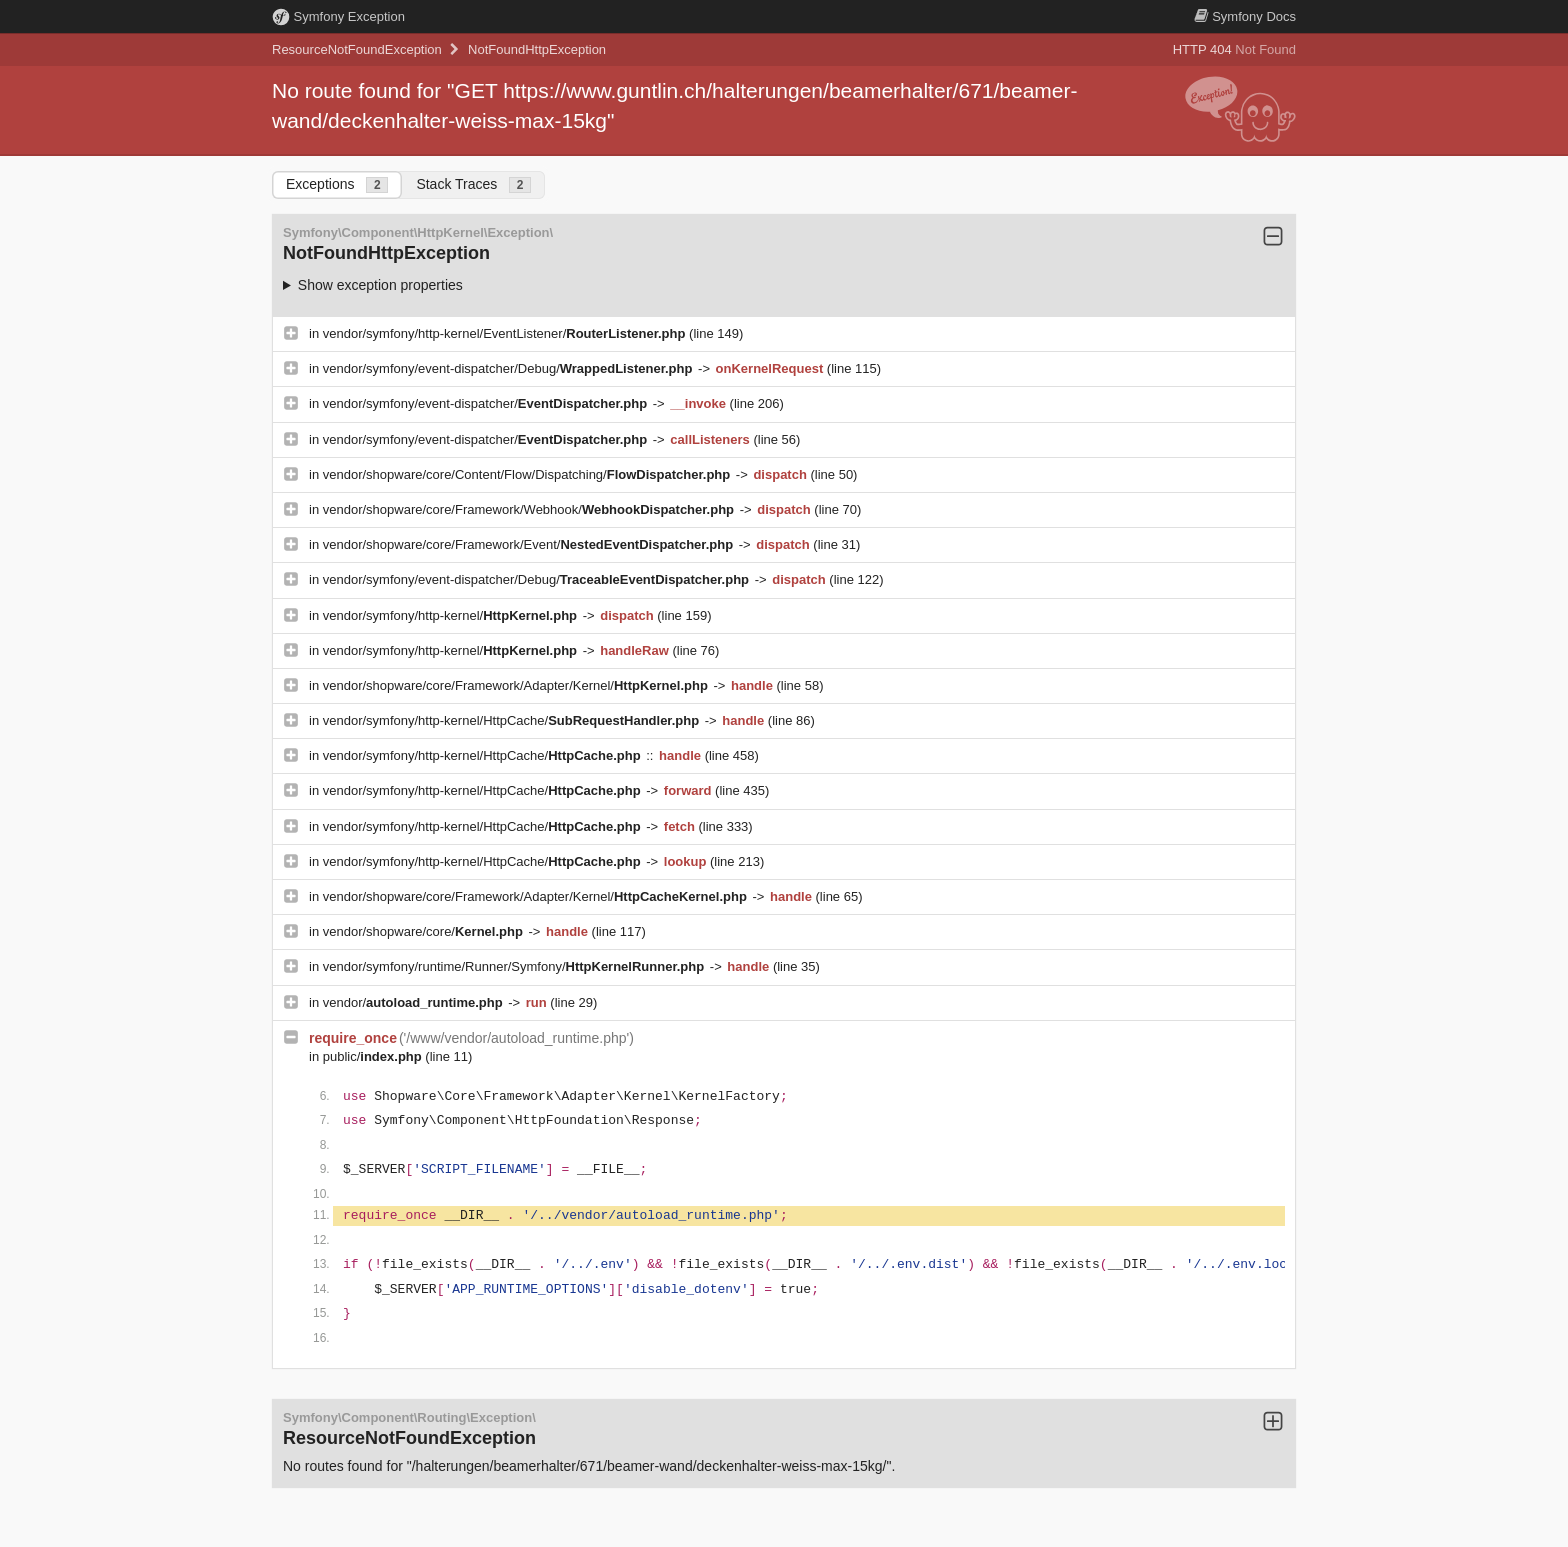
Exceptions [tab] (337, 184)
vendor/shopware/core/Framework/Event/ (530, 544)
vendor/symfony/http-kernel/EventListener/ (506, 333)
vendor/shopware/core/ (425, 931)
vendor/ (415, 1002)
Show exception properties (380, 285)
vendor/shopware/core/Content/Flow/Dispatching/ (528, 474)
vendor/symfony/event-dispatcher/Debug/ (509, 368)
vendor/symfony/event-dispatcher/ (487, 403)
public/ (374, 1056)
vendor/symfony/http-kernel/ (452, 615)
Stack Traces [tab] (473, 184)
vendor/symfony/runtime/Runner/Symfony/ (515, 966)
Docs (1245, 16)
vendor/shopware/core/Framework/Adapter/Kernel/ (517, 685)
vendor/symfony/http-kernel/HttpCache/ (513, 720)
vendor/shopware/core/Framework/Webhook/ (530, 509)
